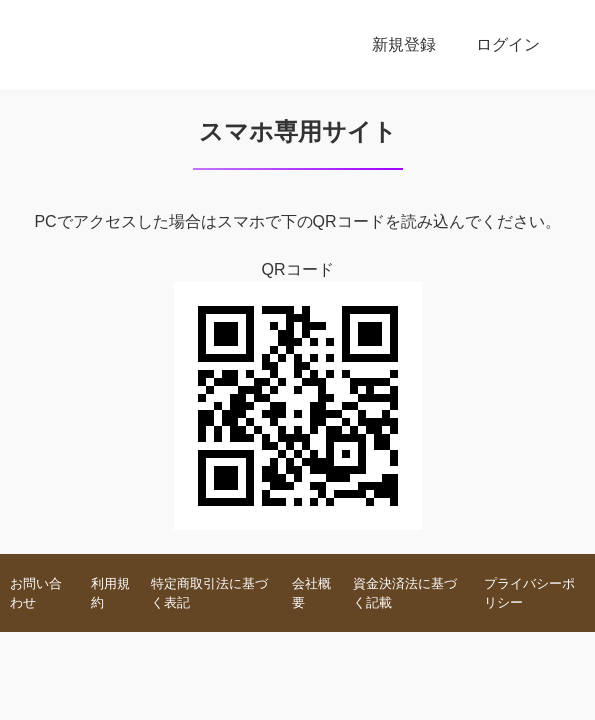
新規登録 (404, 44)
